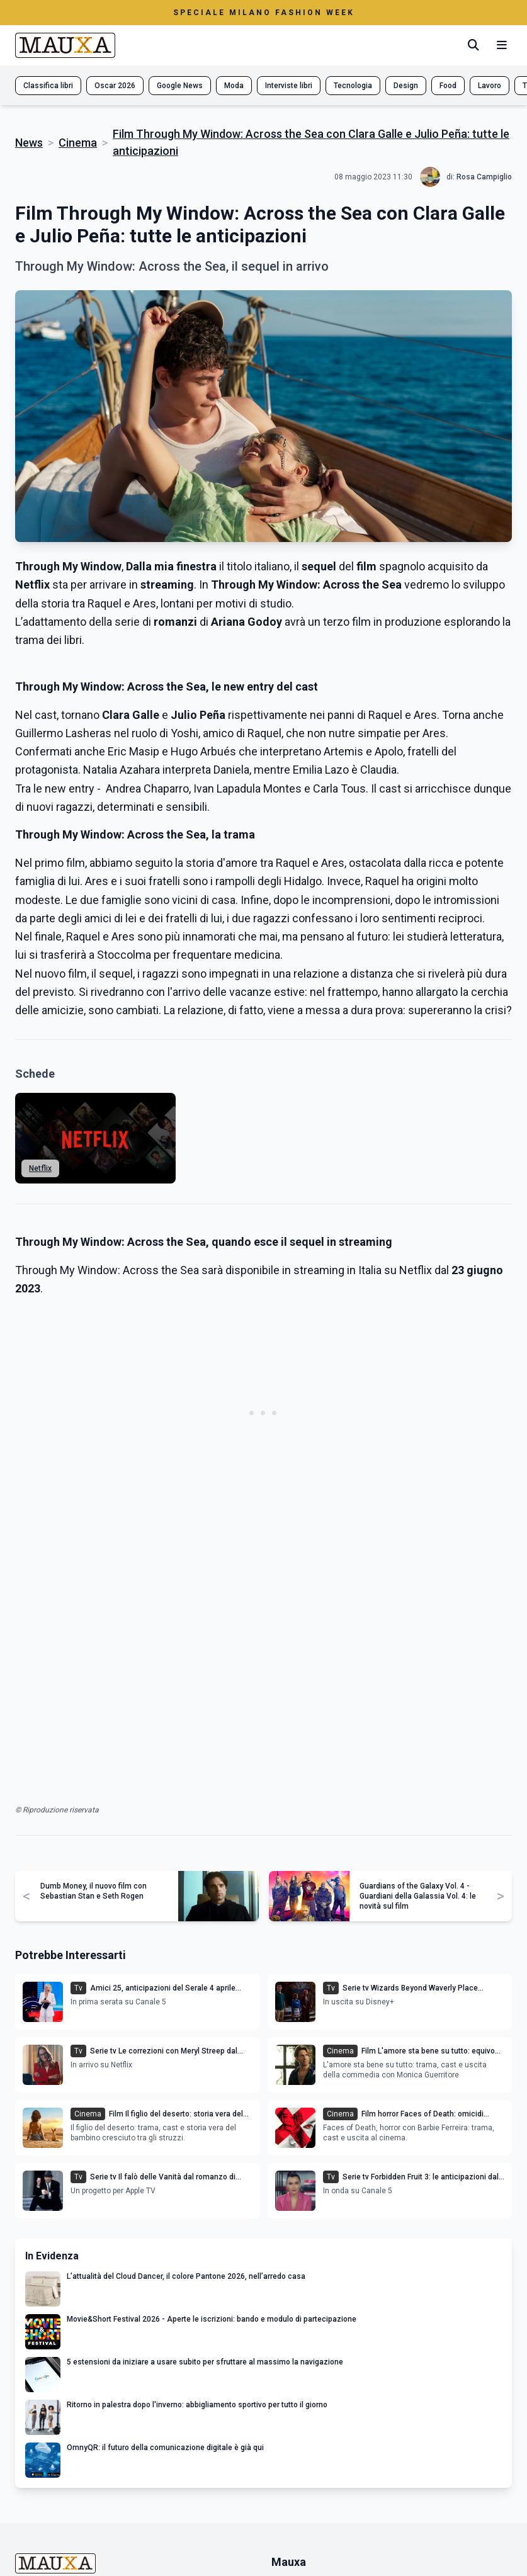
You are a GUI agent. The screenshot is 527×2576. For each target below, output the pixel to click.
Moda (234, 85)
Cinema (78, 142)
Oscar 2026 (114, 85)
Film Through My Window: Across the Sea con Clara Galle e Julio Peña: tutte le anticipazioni (311, 142)
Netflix (40, 1168)
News (29, 142)
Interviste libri (288, 85)
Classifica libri (48, 85)
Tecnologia (353, 85)
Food (447, 85)
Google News (180, 85)
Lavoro (489, 85)
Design (406, 85)
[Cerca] (473, 45)
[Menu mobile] (502, 45)
